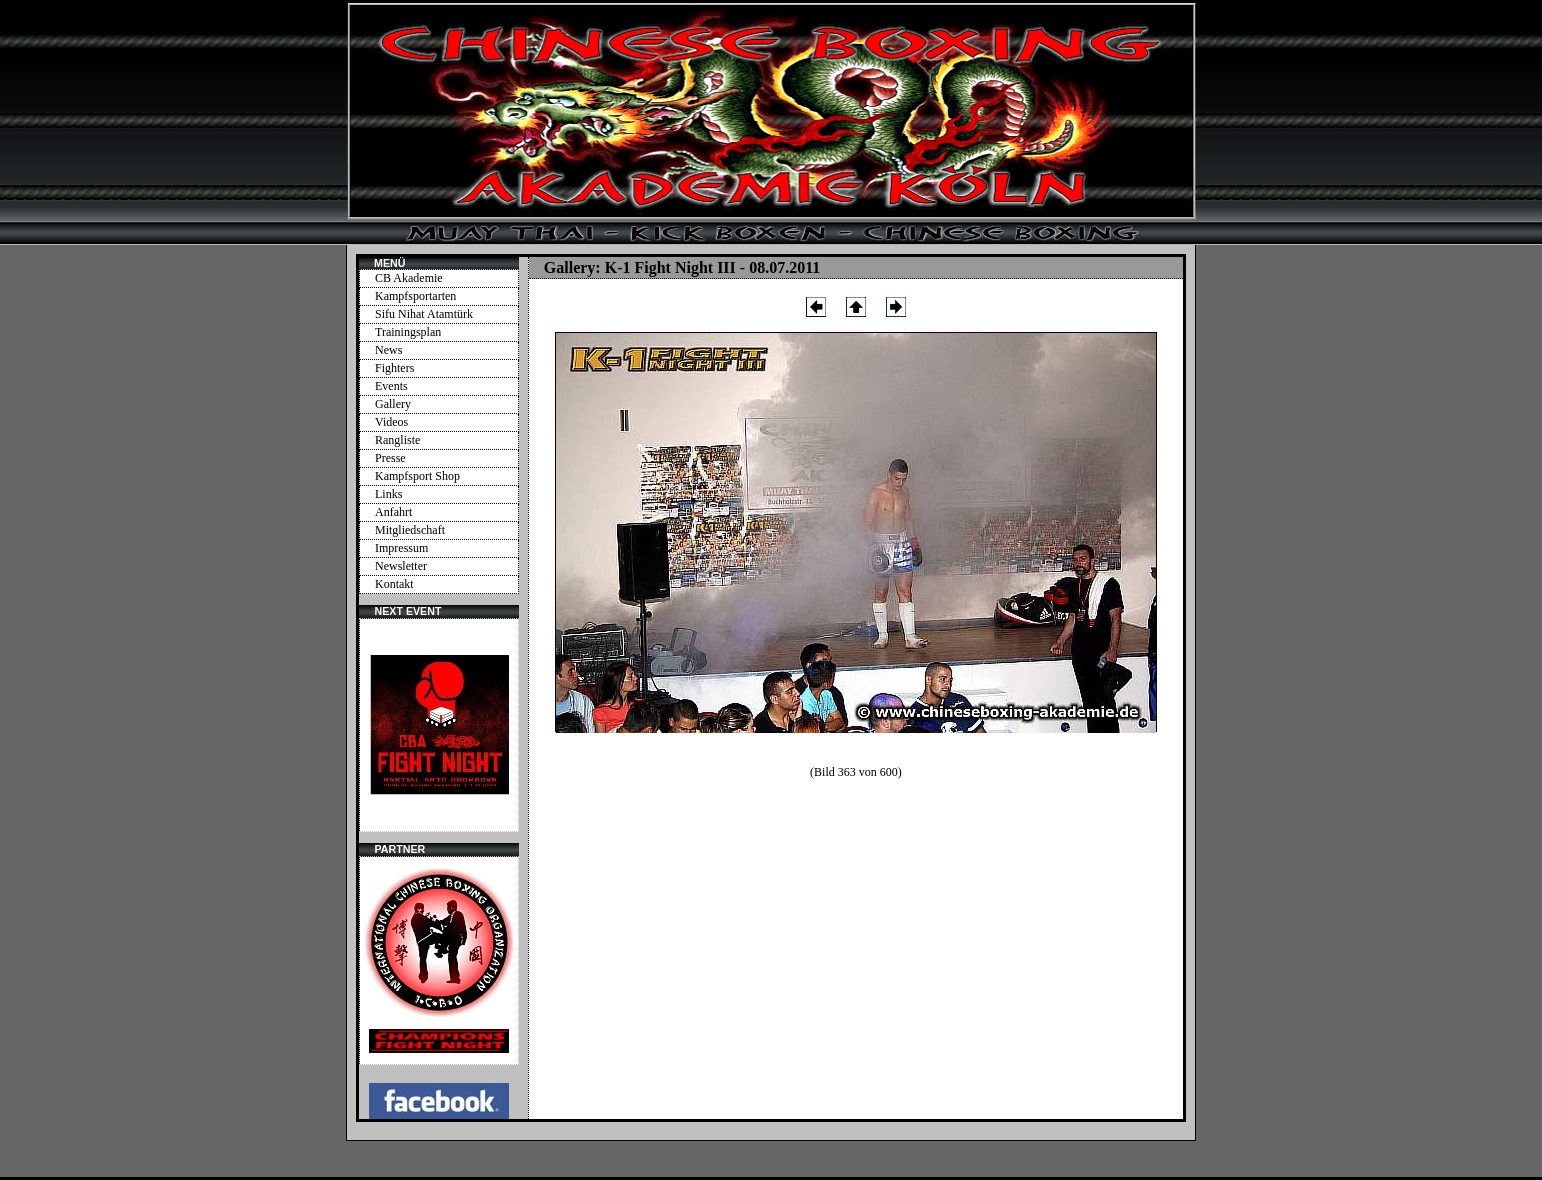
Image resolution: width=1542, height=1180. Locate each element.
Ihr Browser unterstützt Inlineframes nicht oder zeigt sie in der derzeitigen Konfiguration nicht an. (439, 725)
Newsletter (401, 566)
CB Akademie (409, 278)
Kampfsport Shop (417, 476)
